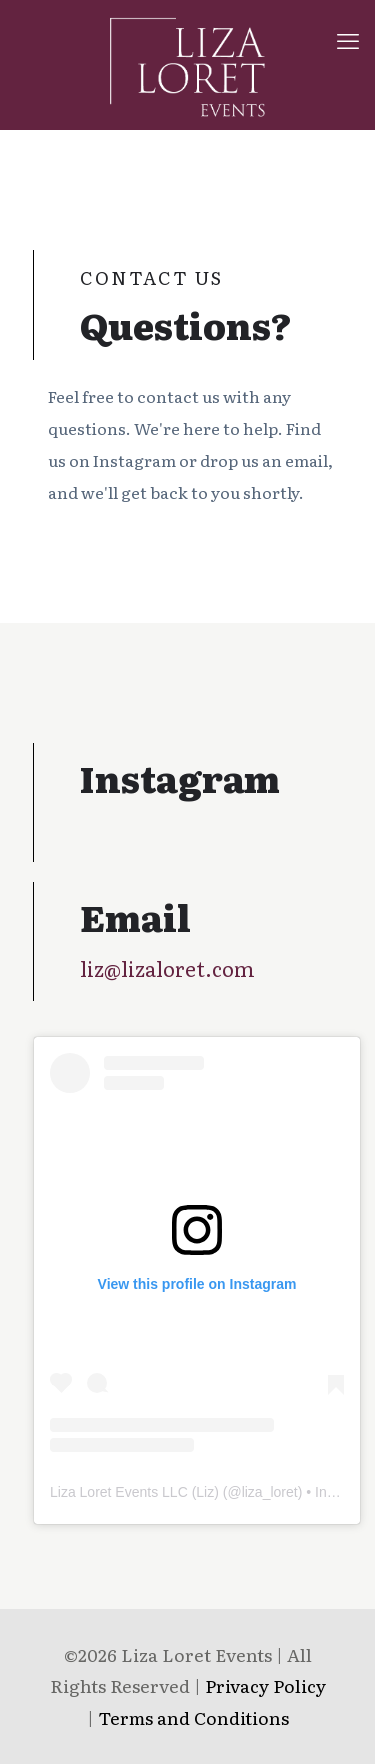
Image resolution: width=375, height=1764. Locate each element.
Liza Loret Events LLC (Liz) (134, 1492)
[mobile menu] (348, 40)
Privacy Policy (265, 1685)
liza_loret (270, 1492)
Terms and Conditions (193, 1717)
